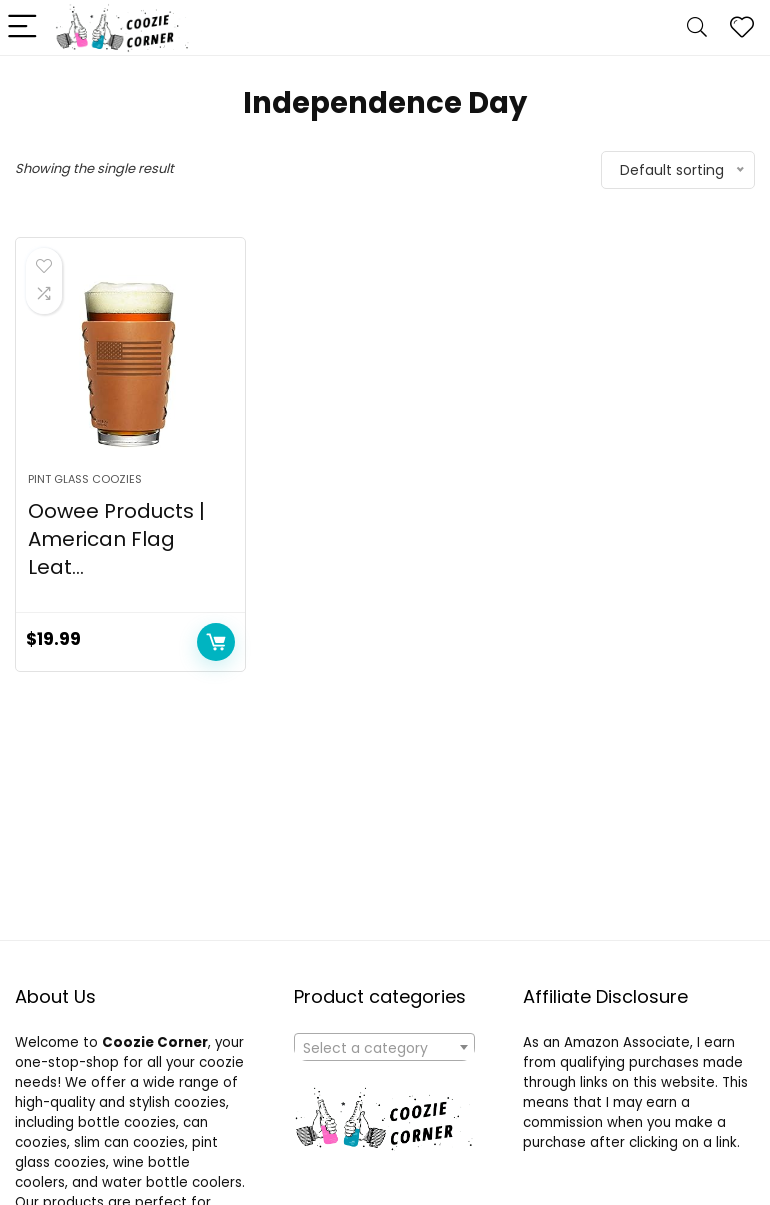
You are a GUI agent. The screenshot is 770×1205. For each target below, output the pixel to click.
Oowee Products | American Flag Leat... (116, 539)
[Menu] (24, 27)
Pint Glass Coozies (85, 479)
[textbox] (384, 1048)
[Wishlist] (742, 27)
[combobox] (384, 1047)
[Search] (697, 27)
